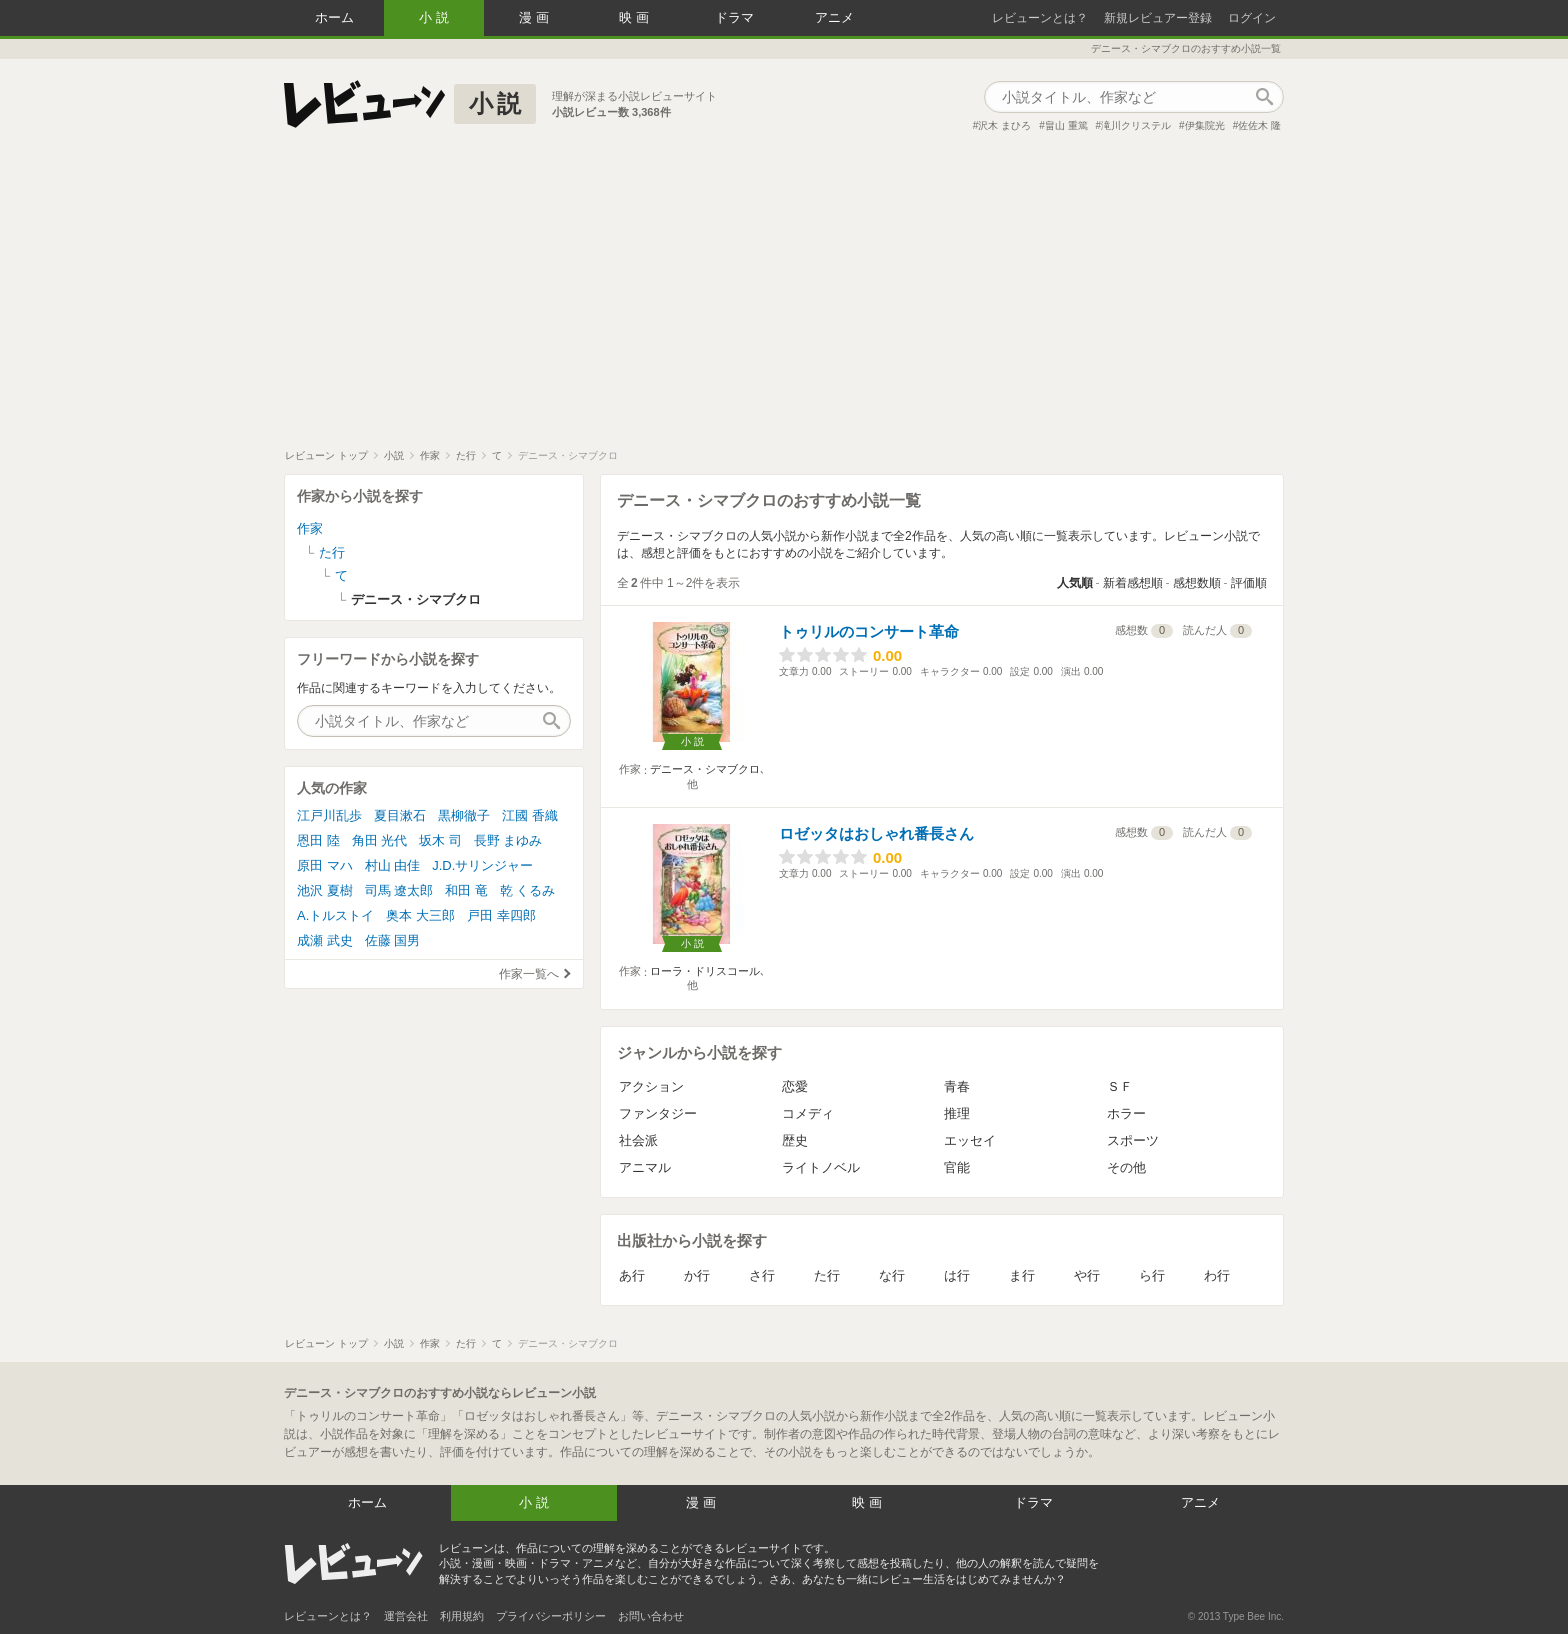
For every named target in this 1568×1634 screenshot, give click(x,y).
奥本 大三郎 (420, 915)
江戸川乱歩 (329, 815)
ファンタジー (658, 1113)
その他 (1126, 1167)
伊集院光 (1205, 125)
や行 (1087, 1275)
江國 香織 (530, 815)
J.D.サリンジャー (482, 865)
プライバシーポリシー (551, 1616)
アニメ (834, 17)
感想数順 (1197, 583)
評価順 (1249, 583)
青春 (957, 1086)
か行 (697, 1275)
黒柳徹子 (464, 815)
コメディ (808, 1113)
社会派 (638, 1140)
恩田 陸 (318, 840)
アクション (651, 1086)
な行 (892, 1275)
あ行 (632, 1275)
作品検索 (1264, 97)
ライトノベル (821, 1167)
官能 (957, 1167)
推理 (957, 1113)
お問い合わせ (651, 1616)
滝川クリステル (1136, 125)
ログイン (1252, 18)
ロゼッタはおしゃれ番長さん (876, 833)
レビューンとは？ (1040, 18)
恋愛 (795, 1086)
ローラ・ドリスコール (705, 971)
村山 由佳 (393, 865)
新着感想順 (1133, 583)
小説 (436, 17)
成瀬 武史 (325, 940)
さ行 (762, 1275)
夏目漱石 (400, 815)
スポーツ (1133, 1140)
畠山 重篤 (1066, 125)
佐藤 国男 (393, 940)
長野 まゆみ (508, 840)
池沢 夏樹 (325, 890)
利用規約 (462, 1616)
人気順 (1075, 583)
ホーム (334, 17)
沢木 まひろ (1004, 125)
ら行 (1152, 1275)
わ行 (1217, 1275)
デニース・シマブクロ (705, 769)
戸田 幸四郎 (501, 915)
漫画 (536, 17)
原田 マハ (325, 865)
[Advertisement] (784, 299)
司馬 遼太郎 (399, 890)
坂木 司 (440, 840)
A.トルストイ (335, 915)
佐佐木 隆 (1259, 125)
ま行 (1022, 1275)
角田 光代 (380, 840)
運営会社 (406, 1616)
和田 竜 (466, 890)
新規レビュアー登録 (1158, 18)
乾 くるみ (528, 890)
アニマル (645, 1167)
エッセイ (970, 1140)
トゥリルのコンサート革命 (869, 631)
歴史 (795, 1140)
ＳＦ (1120, 1086)
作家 (310, 528)
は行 (957, 1275)
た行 (827, 1275)
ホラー (1126, 1113)
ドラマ (734, 17)
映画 (636, 17)
